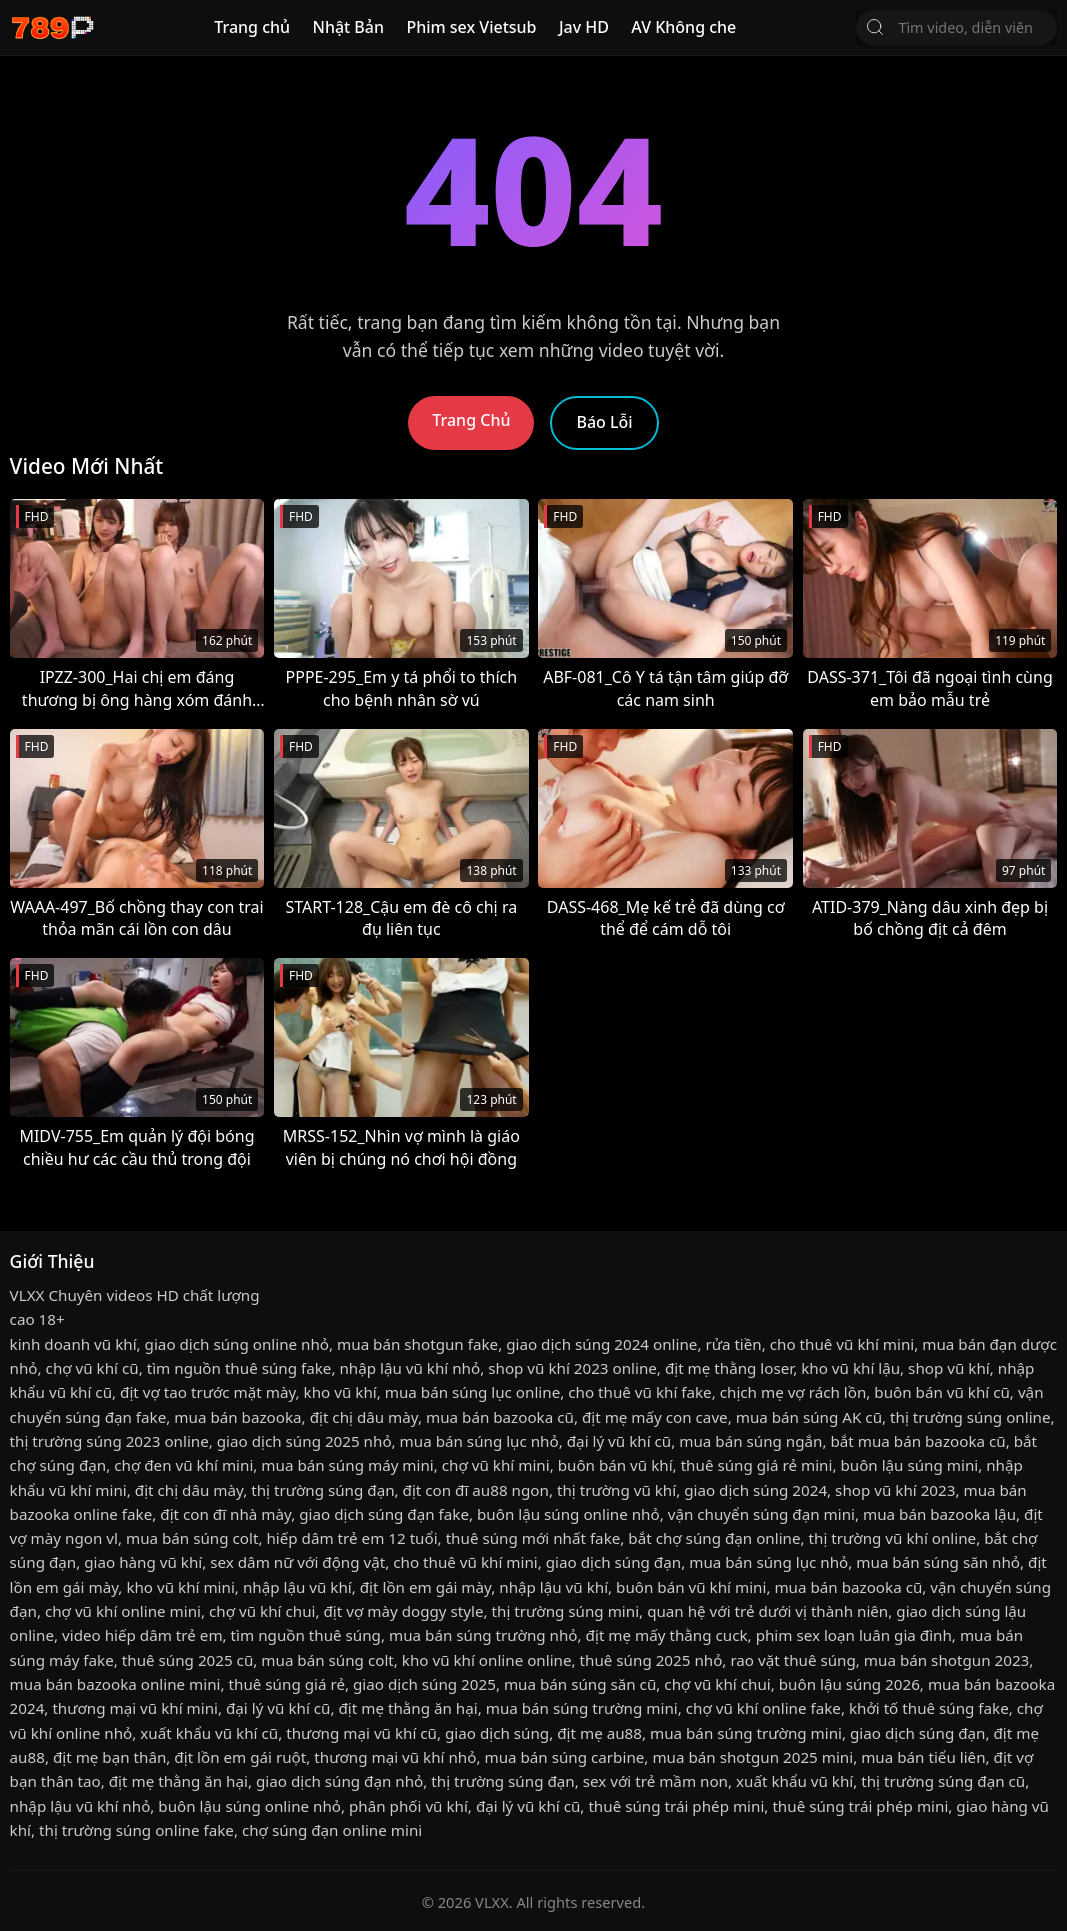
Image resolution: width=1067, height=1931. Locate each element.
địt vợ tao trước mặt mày (207, 1392)
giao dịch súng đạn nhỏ (339, 1781)
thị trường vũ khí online (893, 1538)
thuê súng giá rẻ (287, 1684)
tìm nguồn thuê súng (306, 1635)
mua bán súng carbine (564, 1757)
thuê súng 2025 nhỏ (651, 1660)
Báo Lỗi (604, 422)
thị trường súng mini (566, 1611)
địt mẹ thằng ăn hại (407, 1708)
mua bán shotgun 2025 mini (752, 1757)
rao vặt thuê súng (792, 1660)
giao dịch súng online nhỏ (237, 1344)
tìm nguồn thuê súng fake (239, 1368)
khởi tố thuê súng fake (929, 1708)
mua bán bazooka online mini (115, 1684)
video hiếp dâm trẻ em (142, 1635)
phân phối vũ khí (408, 1806)
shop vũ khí (949, 1368)
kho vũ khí (340, 1392)
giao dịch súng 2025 (424, 1684)
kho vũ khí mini (180, 1587)
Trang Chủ (471, 420)
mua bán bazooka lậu (939, 1514)
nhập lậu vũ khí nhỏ (409, 1368)
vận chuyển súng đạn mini (761, 1514)
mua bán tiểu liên (923, 1757)
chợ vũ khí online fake (763, 1708)
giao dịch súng (497, 1733)
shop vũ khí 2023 (895, 1490)
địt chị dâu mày (364, 1417)
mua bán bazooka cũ (500, 1417)
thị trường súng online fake (136, 1830)
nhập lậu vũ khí (297, 1587)
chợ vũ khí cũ (92, 1368)
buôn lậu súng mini (909, 1465)
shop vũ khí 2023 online (572, 1368)
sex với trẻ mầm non (655, 1781)
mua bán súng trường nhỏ (483, 1635)
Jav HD (584, 27)
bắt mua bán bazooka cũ (917, 1441)
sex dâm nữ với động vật (297, 1562)
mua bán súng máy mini (347, 1465)
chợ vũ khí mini (496, 1465)
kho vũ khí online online (487, 1660)
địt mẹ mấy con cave (655, 1417)
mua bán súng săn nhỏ (938, 1562)
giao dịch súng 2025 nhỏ (304, 1441)
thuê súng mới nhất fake (533, 1538)
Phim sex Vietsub (471, 27)
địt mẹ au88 (599, 1733)
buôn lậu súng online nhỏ (568, 1514)
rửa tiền (733, 1344)
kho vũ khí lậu (850, 1368)
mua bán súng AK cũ (809, 1417)
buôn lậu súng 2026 (849, 1684)
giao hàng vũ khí (143, 1562)
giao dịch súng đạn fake (384, 1514)
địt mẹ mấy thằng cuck (667, 1635)
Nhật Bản (348, 27)
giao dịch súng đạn (613, 1562)
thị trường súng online (970, 1417)
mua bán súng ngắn (750, 1441)
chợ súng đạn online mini (332, 1830)
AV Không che (683, 27)
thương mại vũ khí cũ (361, 1733)
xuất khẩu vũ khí (794, 1781)
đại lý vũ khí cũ (619, 1441)
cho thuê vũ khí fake (639, 1392)
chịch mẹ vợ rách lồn (793, 1392)
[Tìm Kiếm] (875, 27)
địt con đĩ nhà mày (225, 1514)
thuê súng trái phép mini (676, 1806)
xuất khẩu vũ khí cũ (209, 1733)
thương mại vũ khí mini (135, 1708)
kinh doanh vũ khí (73, 1344)
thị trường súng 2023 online (109, 1441)
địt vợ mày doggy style (403, 1611)
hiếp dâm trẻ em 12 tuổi (351, 1538)
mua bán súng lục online (473, 1392)
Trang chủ (252, 27)
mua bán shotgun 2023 (946, 1660)
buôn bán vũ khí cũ (942, 1392)
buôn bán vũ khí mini (691, 1587)
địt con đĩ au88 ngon (476, 1490)
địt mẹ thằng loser (729, 1368)
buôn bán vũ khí (615, 1465)
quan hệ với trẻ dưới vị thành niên (767, 1611)
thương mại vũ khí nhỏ (395, 1757)
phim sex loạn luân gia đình (854, 1635)
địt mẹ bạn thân (109, 1757)
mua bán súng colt (192, 1538)
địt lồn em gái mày (425, 1587)
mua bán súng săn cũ (580, 1684)
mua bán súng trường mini (582, 1708)
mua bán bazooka (237, 1417)
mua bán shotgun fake (417, 1344)
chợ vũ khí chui (262, 1611)
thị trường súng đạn (322, 1490)
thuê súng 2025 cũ (187, 1660)
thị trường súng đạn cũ (943, 1781)
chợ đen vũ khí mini (183, 1465)
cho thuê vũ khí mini (842, 1344)
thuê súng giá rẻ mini (757, 1465)
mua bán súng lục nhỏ (479, 1441)
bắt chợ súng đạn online (714, 1538)
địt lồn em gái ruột (240, 1757)
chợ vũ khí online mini (123, 1611)
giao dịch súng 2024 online (601, 1344)
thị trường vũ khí (616, 1490)
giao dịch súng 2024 (755, 1490)
